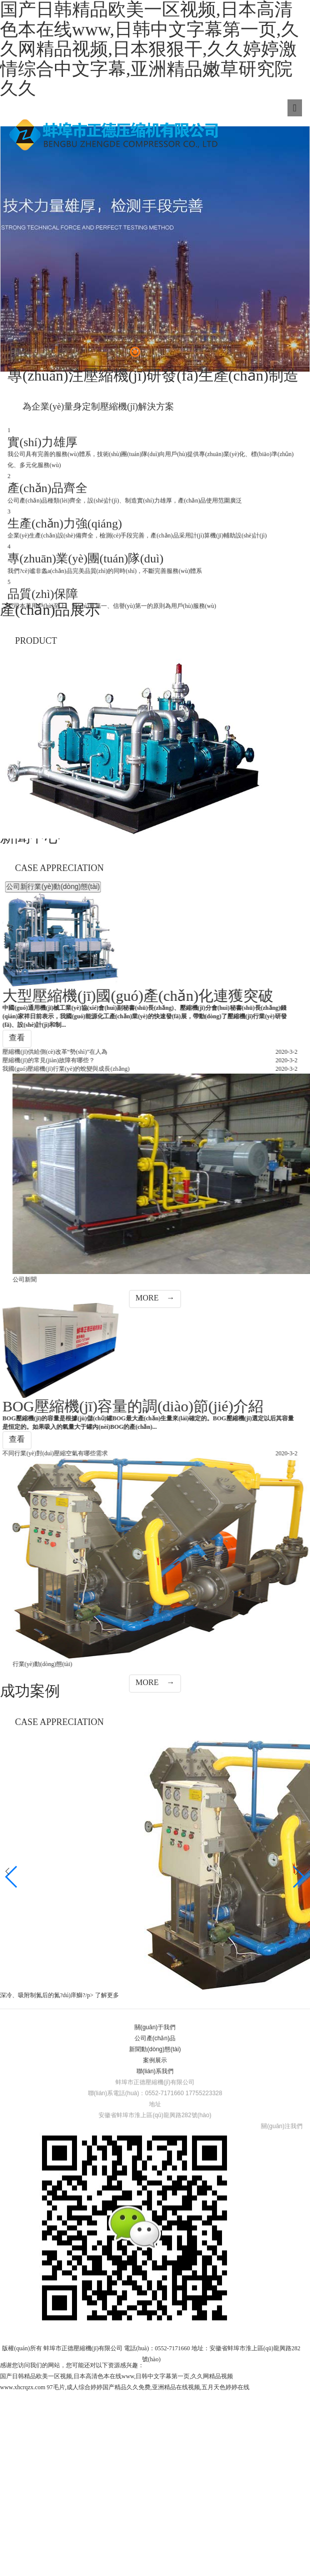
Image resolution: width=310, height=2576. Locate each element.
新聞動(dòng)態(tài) (154, 2292)
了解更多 (107, 2238)
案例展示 (155, 2303)
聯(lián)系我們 (155, 2314)
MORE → (155, 1541)
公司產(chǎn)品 (155, 2281)
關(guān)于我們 (155, 2270)
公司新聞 (262, 886)
